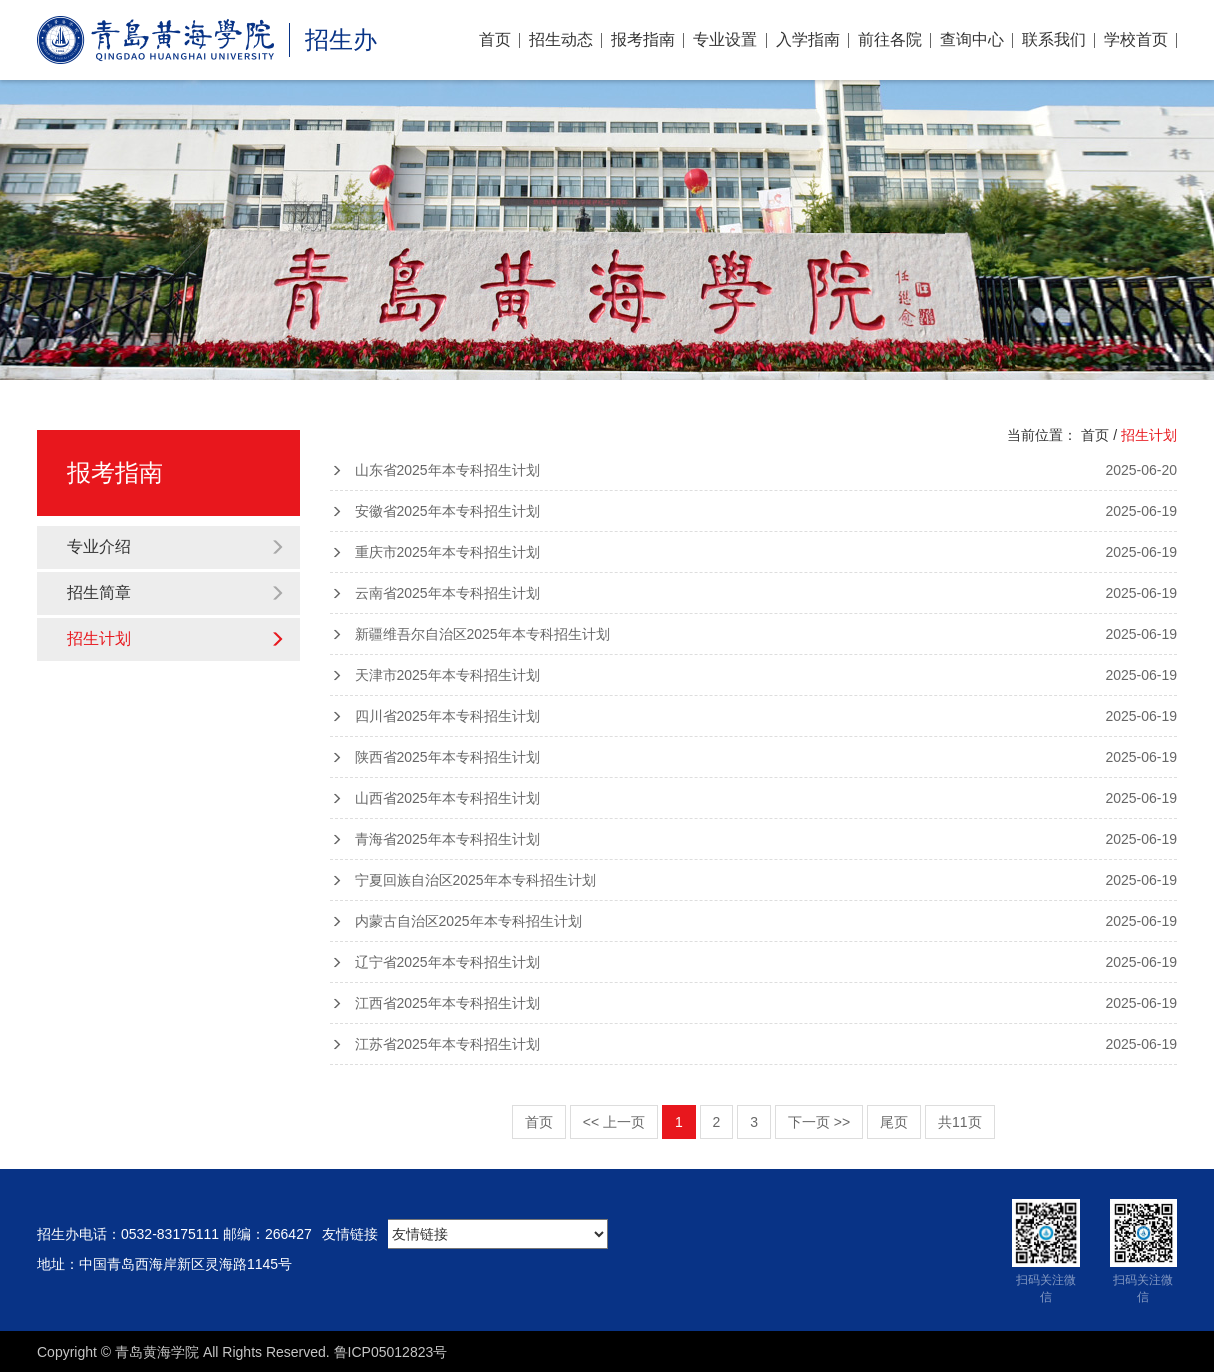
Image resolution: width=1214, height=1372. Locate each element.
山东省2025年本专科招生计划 (754, 470)
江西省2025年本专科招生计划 (754, 1003)
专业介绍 (176, 546)
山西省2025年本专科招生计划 (754, 798)
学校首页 (1136, 39)
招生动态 (561, 39)
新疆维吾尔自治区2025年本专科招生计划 (754, 634)
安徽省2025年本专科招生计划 (754, 511)
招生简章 (176, 592)
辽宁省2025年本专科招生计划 (754, 962)
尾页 (894, 1122)
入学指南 (808, 39)
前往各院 (890, 39)
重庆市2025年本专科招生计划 (754, 552)
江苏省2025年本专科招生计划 (754, 1044)
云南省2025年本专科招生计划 (754, 593)
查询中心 (972, 39)
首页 (495, 39)
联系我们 (1054, 39)
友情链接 (350, 1234)
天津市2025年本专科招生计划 (754, 675)
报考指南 (643, 39)
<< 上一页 (614, 1122)
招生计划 (176, 638)
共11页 (960, 1122)
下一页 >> (819, 1122)
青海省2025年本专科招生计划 (754, 839)
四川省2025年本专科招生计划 (754, 716)
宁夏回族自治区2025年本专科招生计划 (754, 880)
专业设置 (725, 39)
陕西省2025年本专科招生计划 (754, 757)
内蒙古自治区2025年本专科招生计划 (754, 921)
